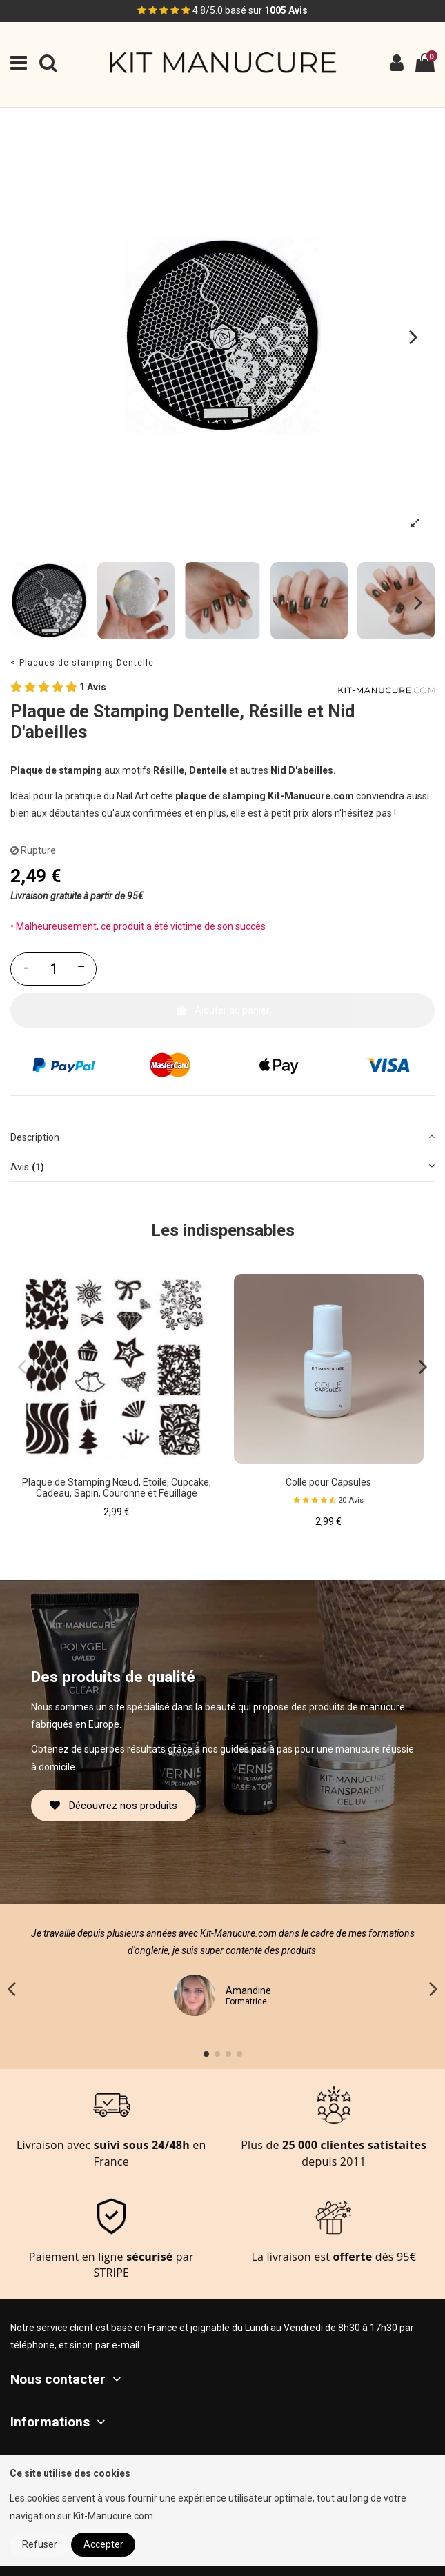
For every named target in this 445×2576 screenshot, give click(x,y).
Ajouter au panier (222, 1010)
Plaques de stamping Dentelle (86, 662)
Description (222, 1136)
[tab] (222, 1137)
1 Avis (58, 687)
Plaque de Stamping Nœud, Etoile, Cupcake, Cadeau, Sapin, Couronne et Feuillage (116, 1488)
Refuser (39, 2544)
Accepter (103, 2544)
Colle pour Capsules (328, 1482)
